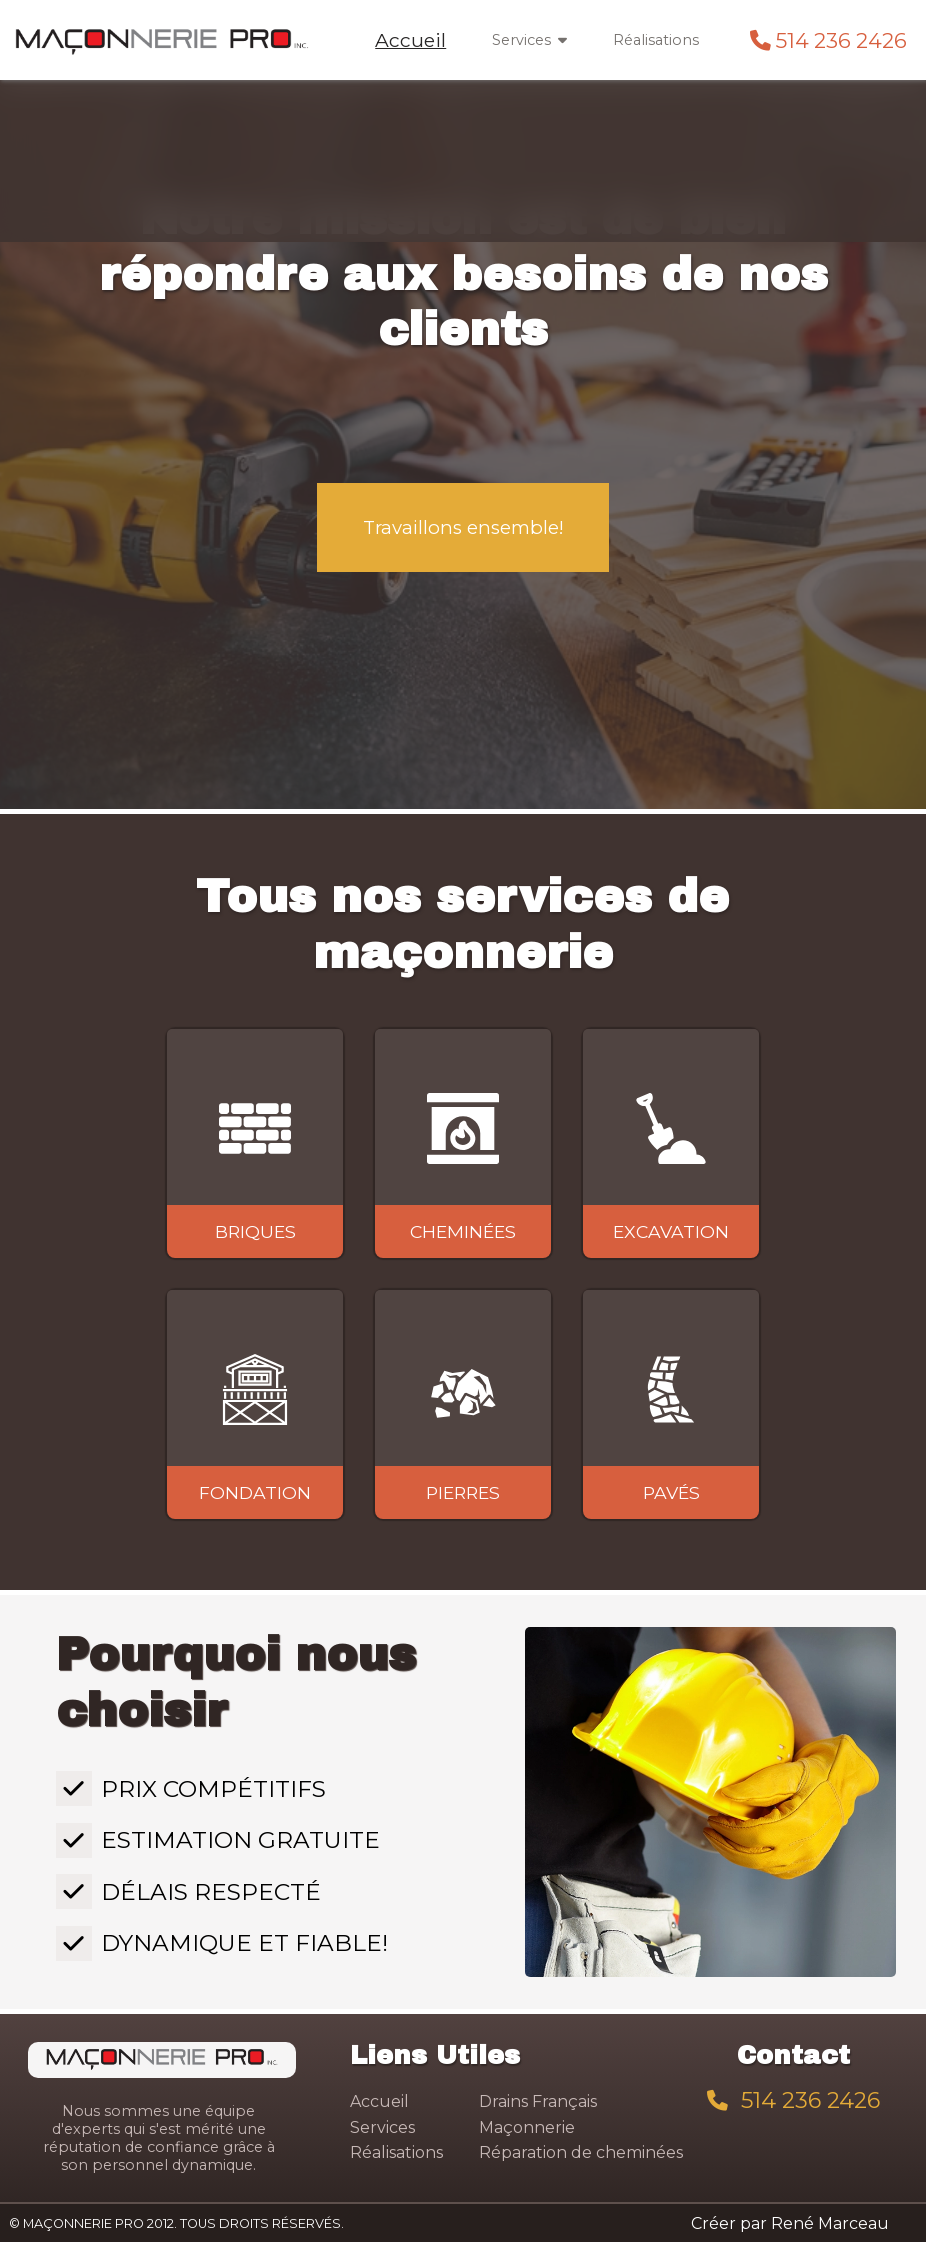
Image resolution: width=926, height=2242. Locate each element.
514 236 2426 (841, 40)
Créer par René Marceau (790, 2223)
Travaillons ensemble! (463, 527)
